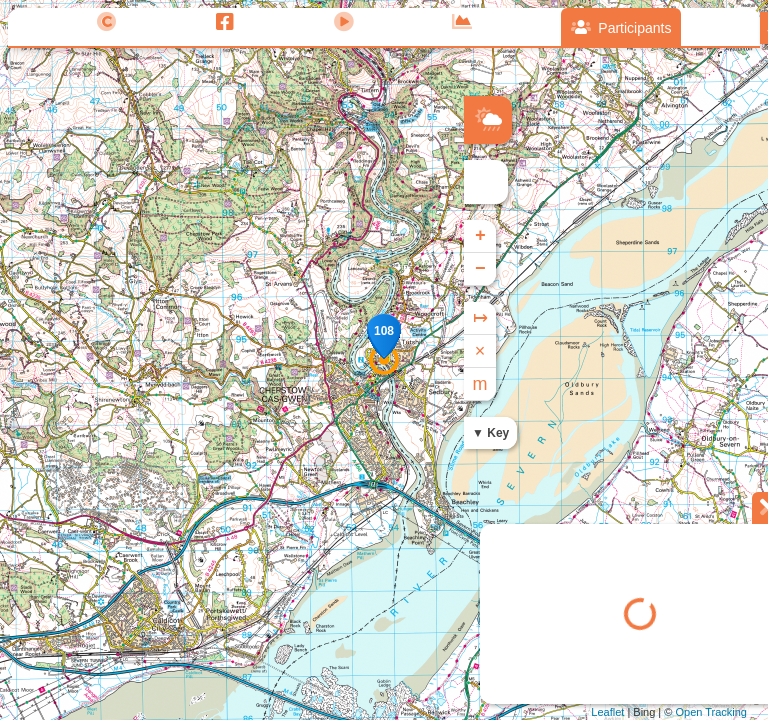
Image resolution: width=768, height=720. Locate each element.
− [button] (480, 269)
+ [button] (480, 236)
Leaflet (607, 712)
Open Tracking (711, 712)
